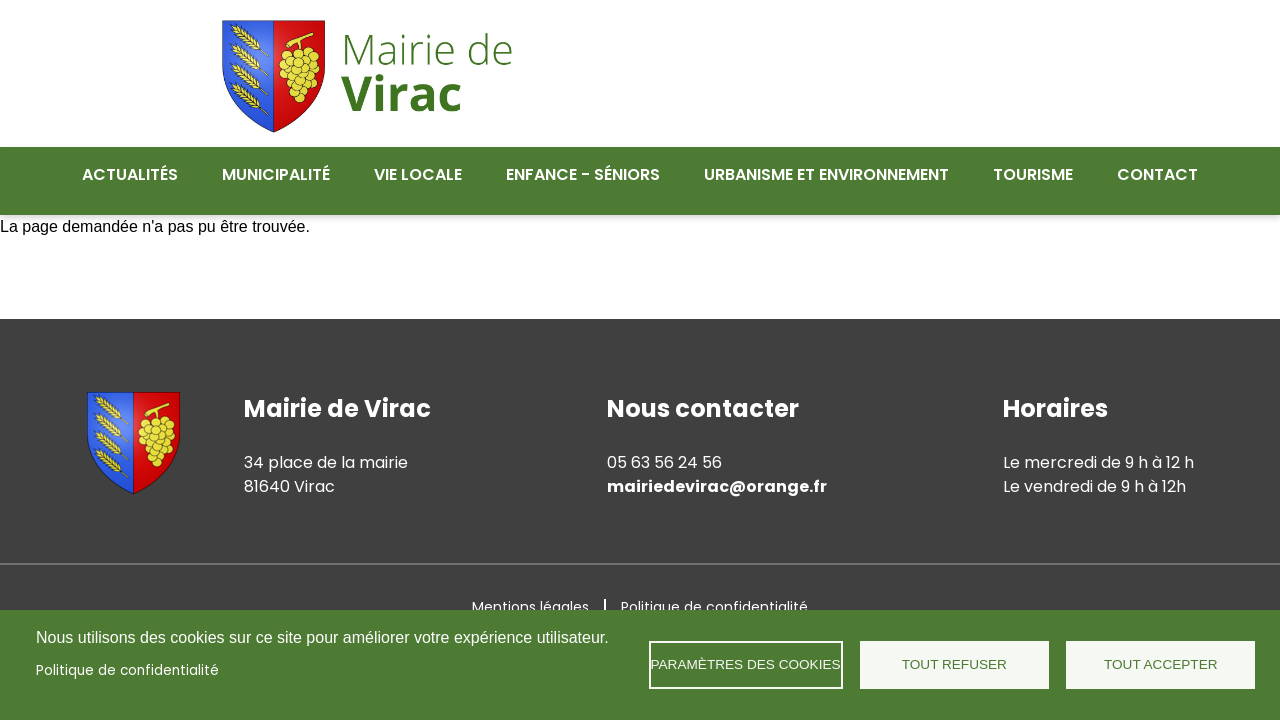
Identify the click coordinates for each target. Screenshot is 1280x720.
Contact (1157, 174)
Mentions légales (530, 595)
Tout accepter (1161, 664)
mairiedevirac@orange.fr (717, 474)
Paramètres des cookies (746, 664)
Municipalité (276, 174)
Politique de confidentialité (127, 670)
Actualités (130, 174)
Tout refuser (954, 664)
